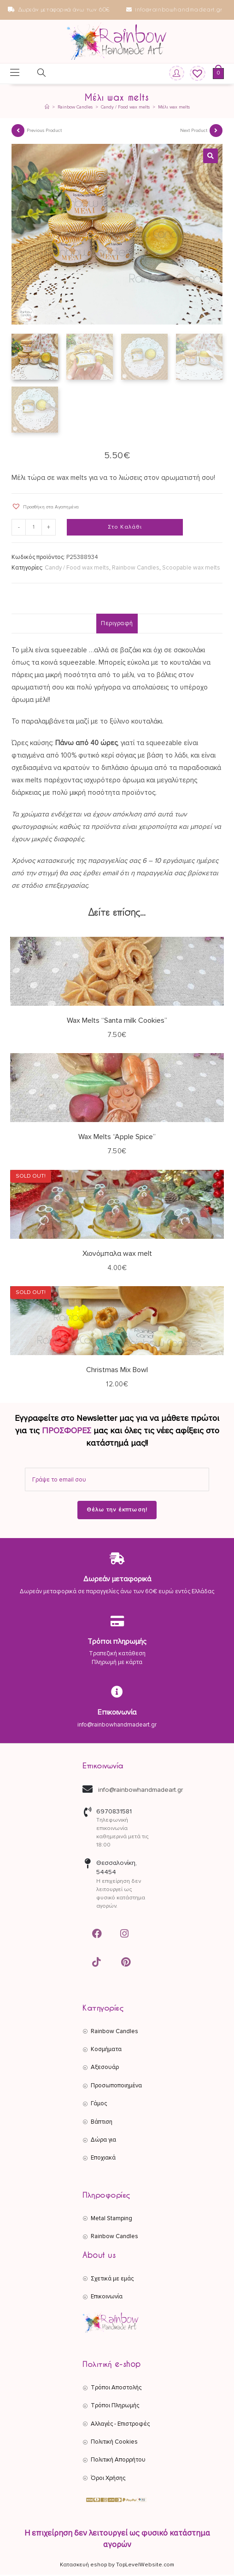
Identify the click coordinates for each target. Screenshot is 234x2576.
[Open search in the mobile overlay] (36, 74)
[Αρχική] (47, 107)
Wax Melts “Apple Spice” (117, 1138)
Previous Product (44, 130)
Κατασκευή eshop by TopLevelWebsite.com (117, 2566)
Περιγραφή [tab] (117, 624)
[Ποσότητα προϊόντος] (33, 528)
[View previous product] (18, 130)
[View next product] (216, 130)
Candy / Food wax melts (77, 569)
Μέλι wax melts (174, 107)
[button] (210, 155)
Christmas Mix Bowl (117, 1371)
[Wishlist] (194, 73)
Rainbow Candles (135, 569)
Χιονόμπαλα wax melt (117, 1255)
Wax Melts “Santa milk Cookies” (117, 1021)
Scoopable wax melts (191, 569)
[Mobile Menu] (14, 73)
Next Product (193, 130)
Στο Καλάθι (125, 528)
